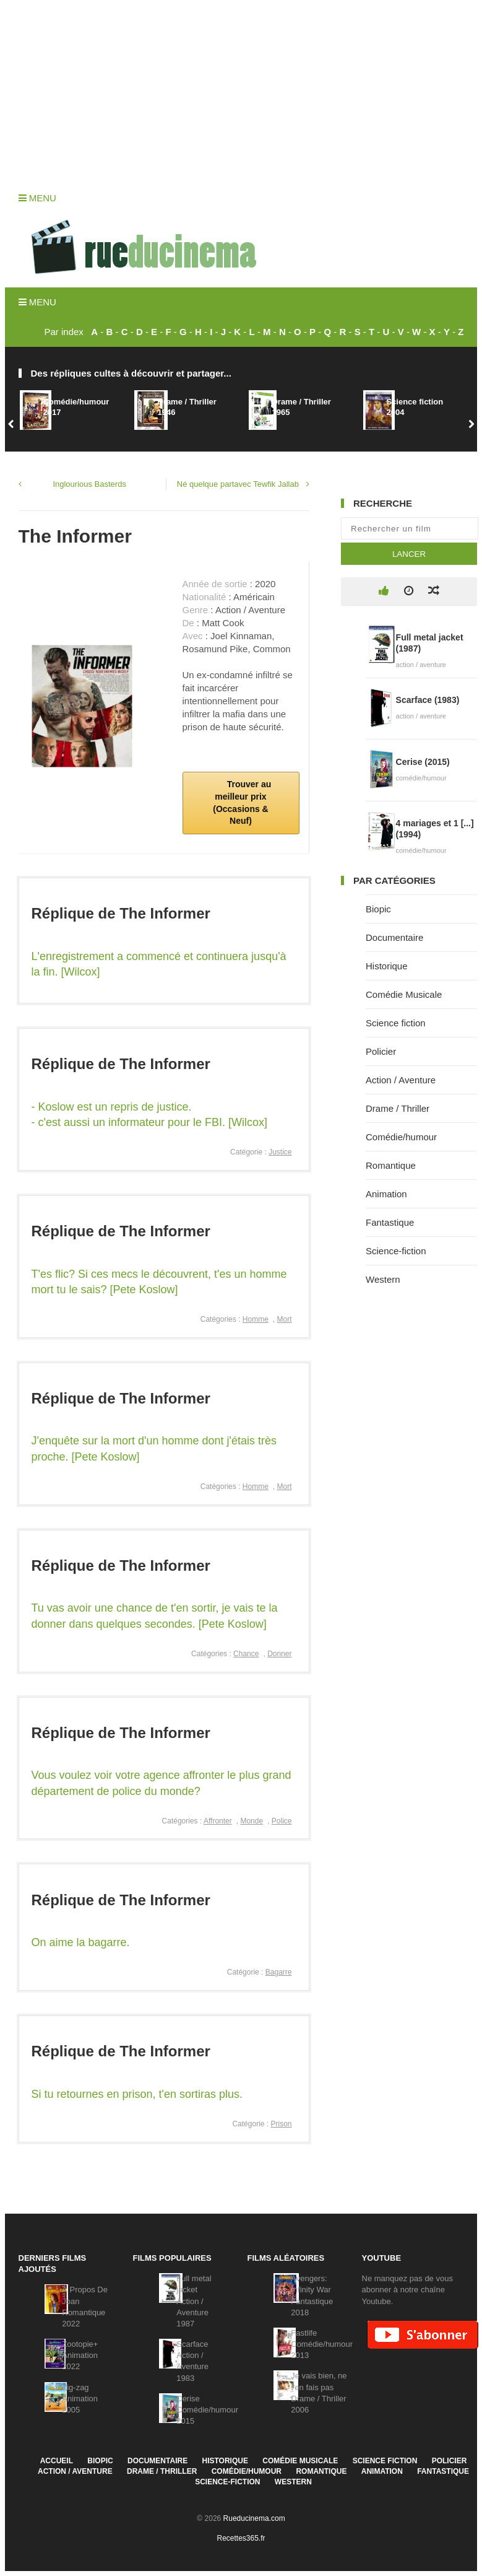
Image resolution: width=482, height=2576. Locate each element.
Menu (37, 198)
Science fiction (396, 1023)
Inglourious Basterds (89, 484)
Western (383, 1279)
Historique (387, 966)
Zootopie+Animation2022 (80, 2355)
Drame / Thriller (397, 1108)
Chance (246, 1653)
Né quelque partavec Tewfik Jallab (238, 484)
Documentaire (394, 937)
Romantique (391, 1165)
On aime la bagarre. (81, 1942)
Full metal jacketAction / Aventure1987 (193, 2301)
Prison (280, 2124)
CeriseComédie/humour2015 (207, 2409)
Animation (386, 1194)
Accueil (56, 2460)
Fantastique (390, 1222)
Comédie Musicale (404, 994)
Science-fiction (396, 1251)
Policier (381, 1051)
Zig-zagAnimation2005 (80, 2398)
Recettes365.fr (241, 2538)
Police (282, 1821)
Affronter (218, 1821)
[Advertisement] (241, 93)
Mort (284, 1319)
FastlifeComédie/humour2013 (322, 2344)
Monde (251, 1821)
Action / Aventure (401, 1080)
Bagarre (278, 1972)
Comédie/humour (401, 1137)
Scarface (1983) (428, 700)
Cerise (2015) (423, 762)
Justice (280, 1152)
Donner (279, 1653)
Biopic (378, 909)
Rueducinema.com (254, 2518)
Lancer (409, 554)
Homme (256, 1319)
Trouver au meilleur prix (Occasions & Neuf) (242, 802)
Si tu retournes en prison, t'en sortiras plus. (137, 2094)
